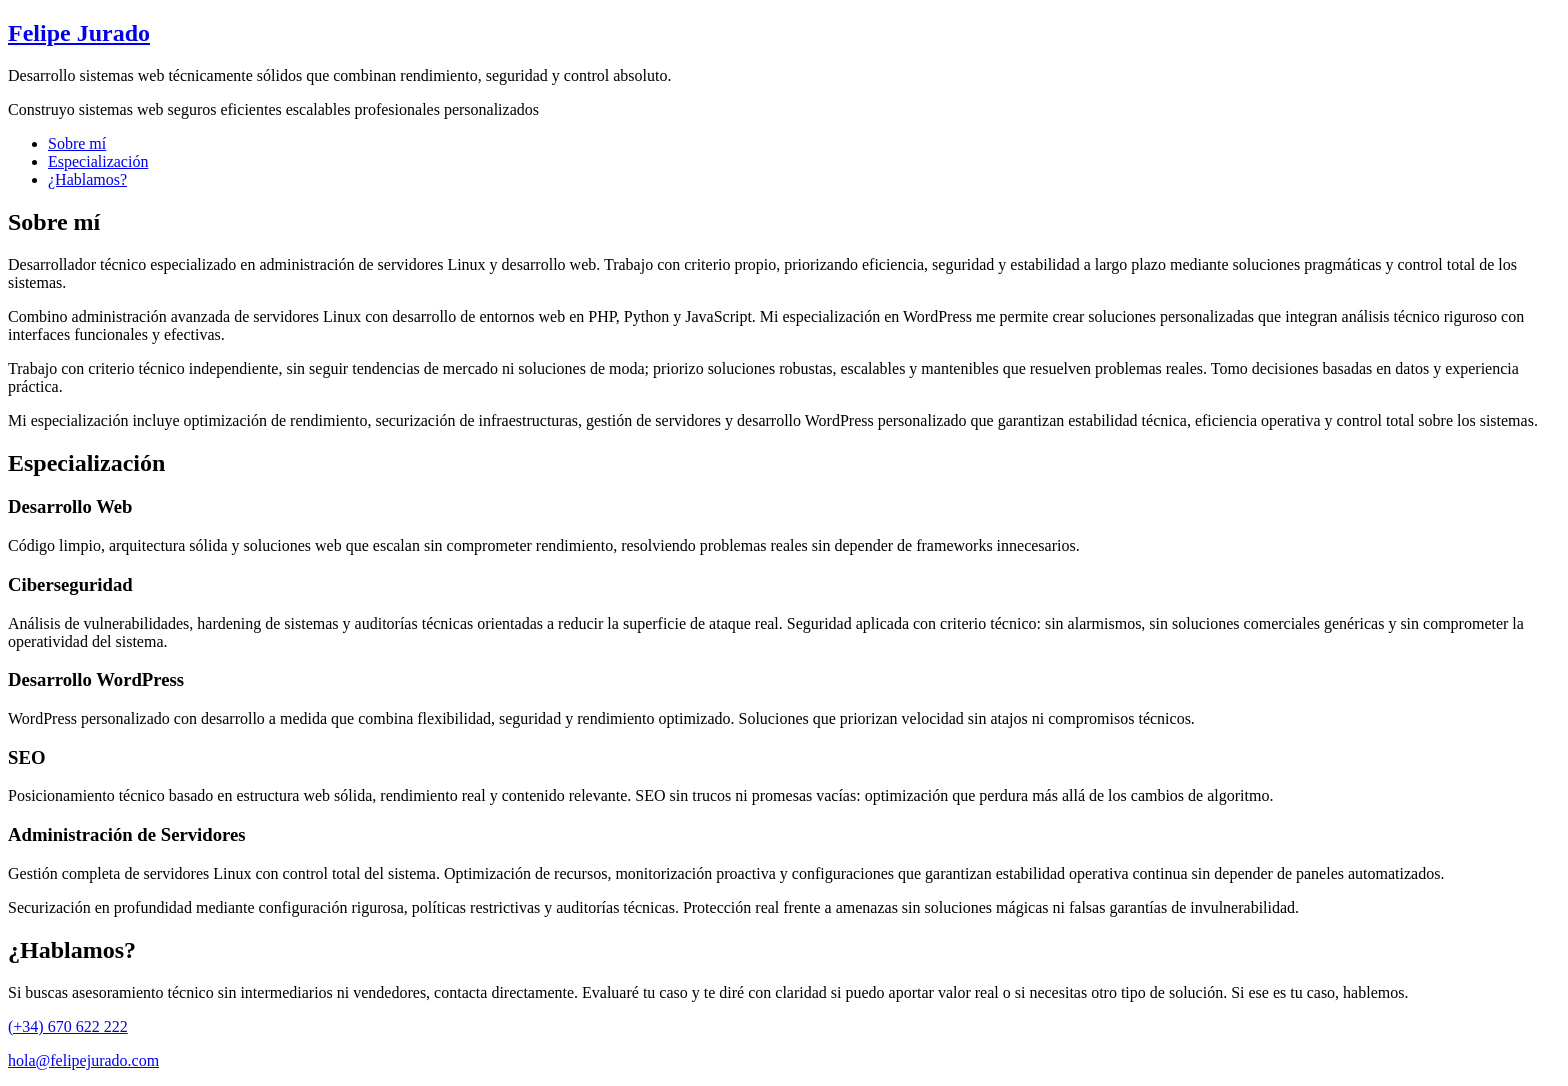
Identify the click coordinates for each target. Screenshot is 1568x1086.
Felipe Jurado (79, 33)
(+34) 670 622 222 (68, 1026)
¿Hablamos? (87, 179)
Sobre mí (77, 143)
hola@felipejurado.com (83, 1060)
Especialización (98, 161)
